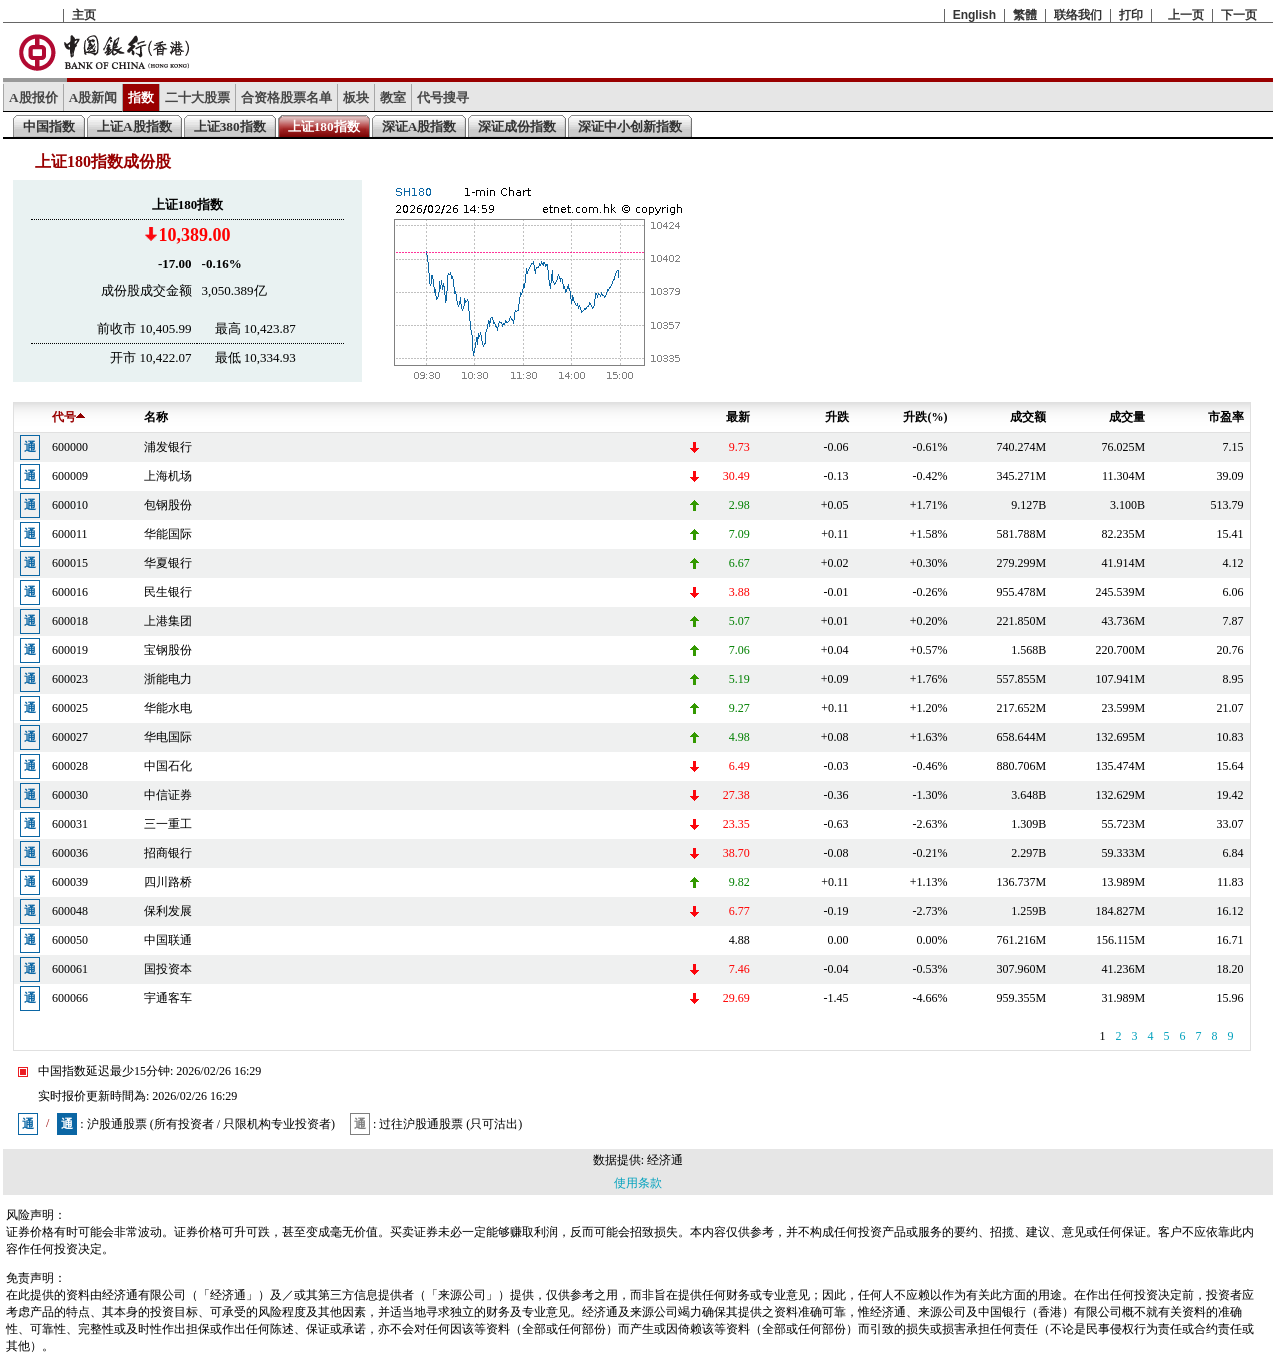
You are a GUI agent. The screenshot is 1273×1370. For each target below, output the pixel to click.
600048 (70, 911)
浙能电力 (168, 679)
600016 (70, 592)
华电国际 (168, 737)
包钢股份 (168, 505)
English (974, 15)
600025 (70, 708)
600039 (70, 882)
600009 (70, 476)
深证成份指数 (517, 126)
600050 (70, 940)
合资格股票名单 (286, 97)
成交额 (1028, 417)
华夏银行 (168, 563)
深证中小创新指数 (630, 126)
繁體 (1025, 15)
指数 (141, 97)
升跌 (837, 417)
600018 (70, 621)
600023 (70, 679)
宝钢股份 (168, 650)
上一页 (1186, 15)
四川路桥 (168, 882)
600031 (70, 824)
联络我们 (1078, 15)
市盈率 (1226, 417)
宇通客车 (168, 998)
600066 (70, 998)
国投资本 (168, 969)
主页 (84, 15)
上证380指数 (230, 126)
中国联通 (168, 940)
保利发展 (168, 911)
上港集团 (168, 621)
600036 (70, 853)
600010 (70, 505)
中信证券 (168, 795)
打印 (1131, 15)
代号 (68, 417)
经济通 (665, 1160)
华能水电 (168, 708)
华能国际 (168, 534)
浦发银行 (168, 447)
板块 (356, 97)
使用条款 (638, 1183)
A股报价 (33, 97)
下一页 (1239, 15)
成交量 (1127, 417)
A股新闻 (93, 97)
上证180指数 (324, 126)
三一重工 (168, 824)
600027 (70, 737)
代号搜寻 (443, 97)
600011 (70, 534)
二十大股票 (197, 97)
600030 (70, 795)
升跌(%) (925, 417)
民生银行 (168, 592)
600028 (70, 766)
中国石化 (168, 766)
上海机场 (168, 476)
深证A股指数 (419, 126)
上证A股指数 (134, 126)
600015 (70, 563)
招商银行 (168, 853)
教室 (393, 97)
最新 (738, 417)
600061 (70, 969)
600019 (70, 650)
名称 (156, 417)
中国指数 (49, 126)
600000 (70, 447)
